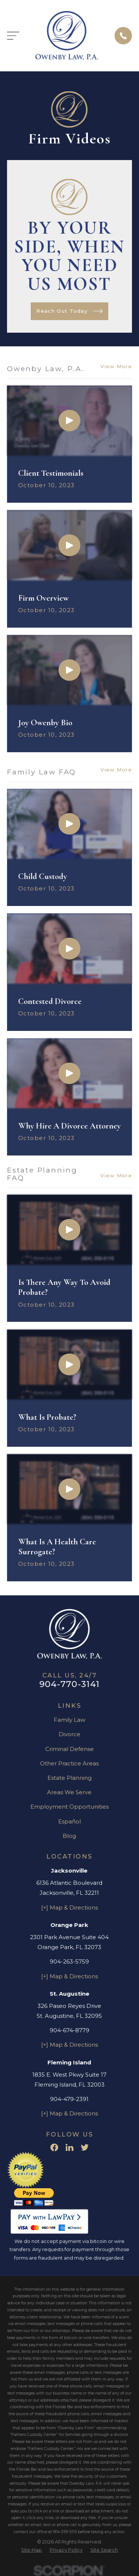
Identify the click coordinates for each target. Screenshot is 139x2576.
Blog (69, 1835)
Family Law (69, 1719)
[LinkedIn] (69, 2147)
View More (116, 366)
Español (69, 1821)
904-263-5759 (69, 1961)
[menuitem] (31, 2550)
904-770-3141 (69, 1684)
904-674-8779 (69, 2030)
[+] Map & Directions (69, 1907)
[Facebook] (54, 2147)
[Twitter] (85, 2147)
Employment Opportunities (69, 1806)
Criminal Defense (69, 1748)
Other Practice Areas (69, 1763)
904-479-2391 (69, 2098)
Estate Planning (69, 1777)
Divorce (69, 1734)
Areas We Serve (69, 1792)
